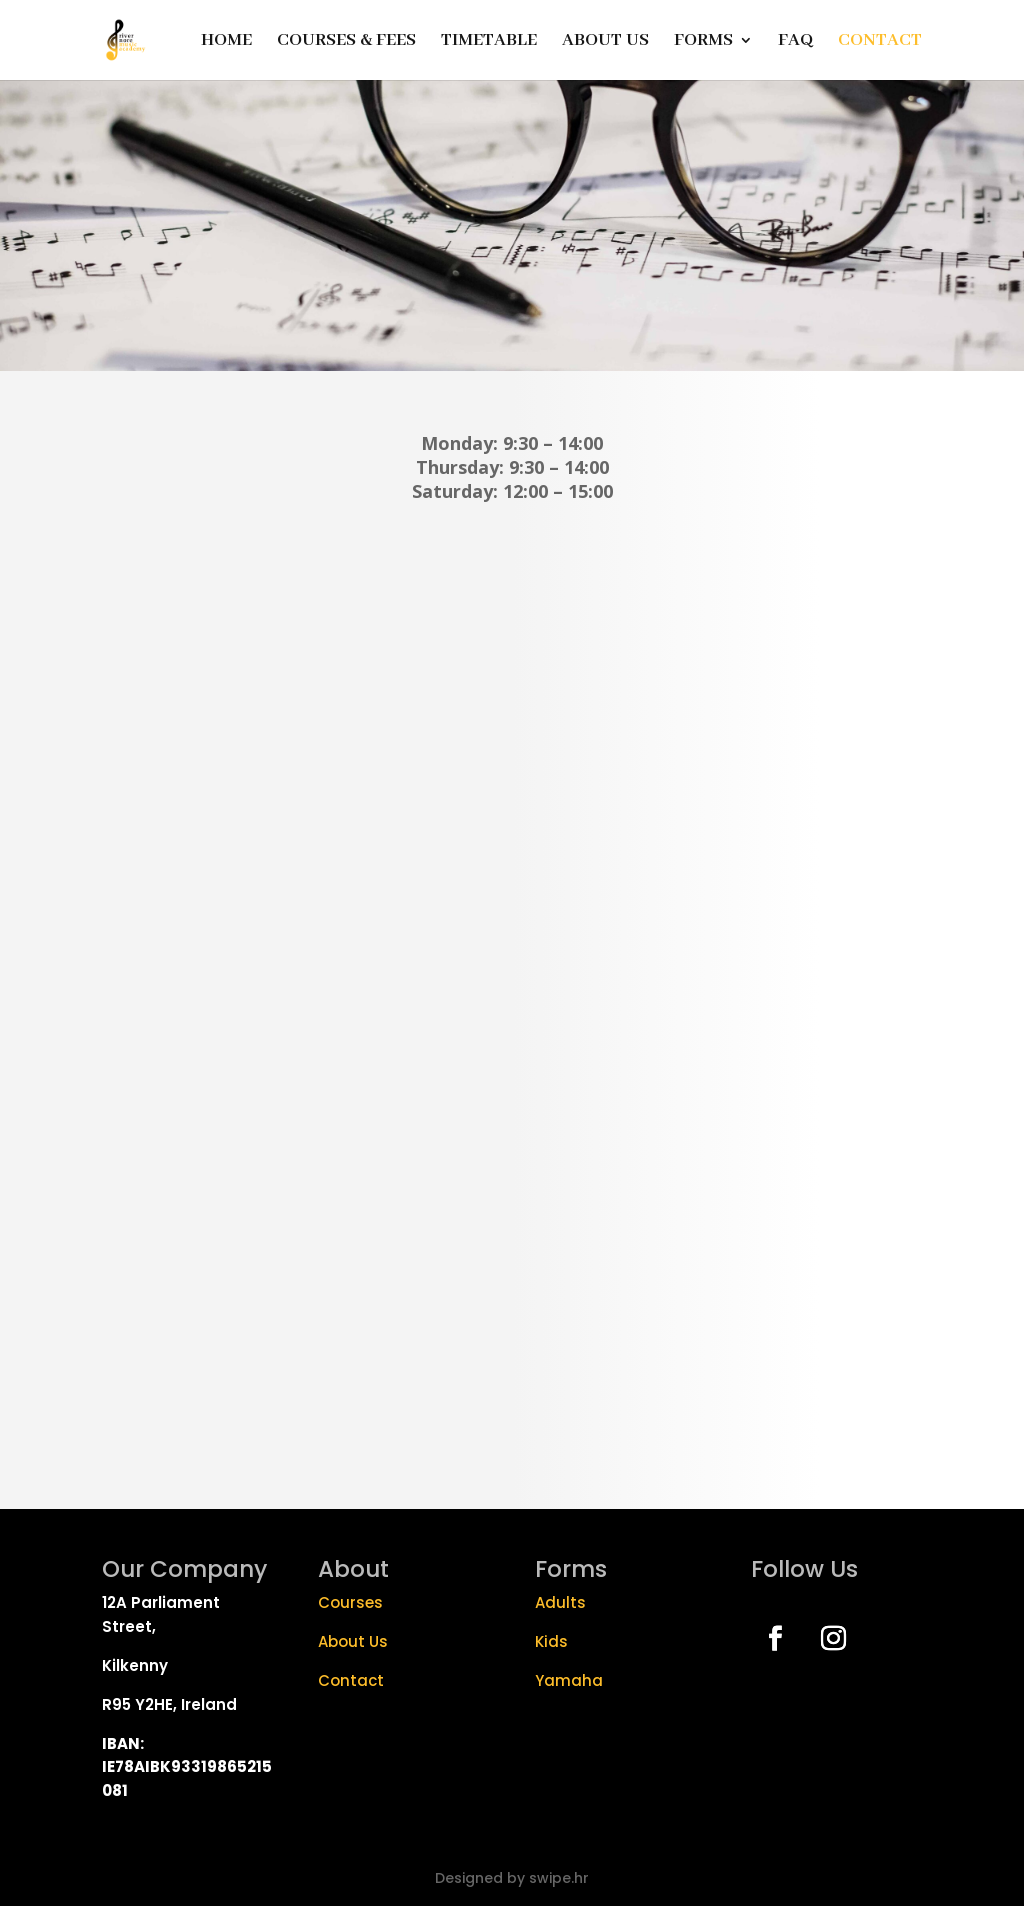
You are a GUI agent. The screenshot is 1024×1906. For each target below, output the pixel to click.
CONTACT (880, 42)
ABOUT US (605, 42)
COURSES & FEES (346, 42)
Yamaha (569, 1680)
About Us (353, 1641)
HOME (226, 42)
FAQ (795, 42)
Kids (551, 1641)
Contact (353, 1680)
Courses (350, 1602)
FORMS (703, 42)
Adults (560, 1602)
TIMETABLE (489, 42)
